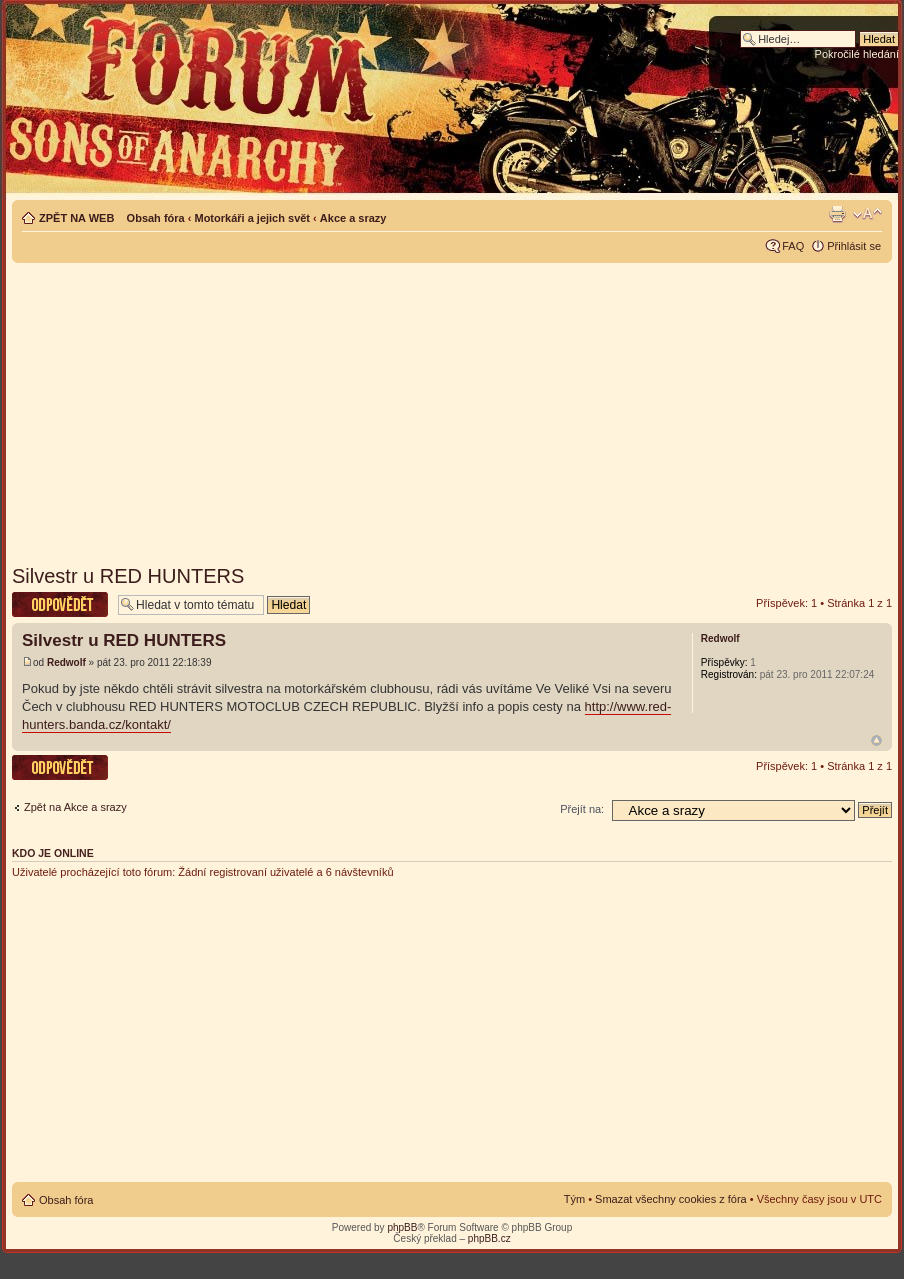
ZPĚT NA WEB (76, 218)
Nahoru (876, 740)
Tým (574, 1199)
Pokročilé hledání (857, 54)
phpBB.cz (489, 1238)
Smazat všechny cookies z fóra (671, 1199)
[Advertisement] (452, 407)
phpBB (402, 1227)
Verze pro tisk (837, 214)
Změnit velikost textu (867, 214)
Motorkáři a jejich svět (252, 218)
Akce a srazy (353, 218)
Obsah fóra (156, 218)
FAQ (793, 246)
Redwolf (66, 662)
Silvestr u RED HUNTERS (128, 576)
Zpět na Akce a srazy (75, 807)
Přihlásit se (854, 246)
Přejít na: (582, 809)
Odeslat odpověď (60, 604)
